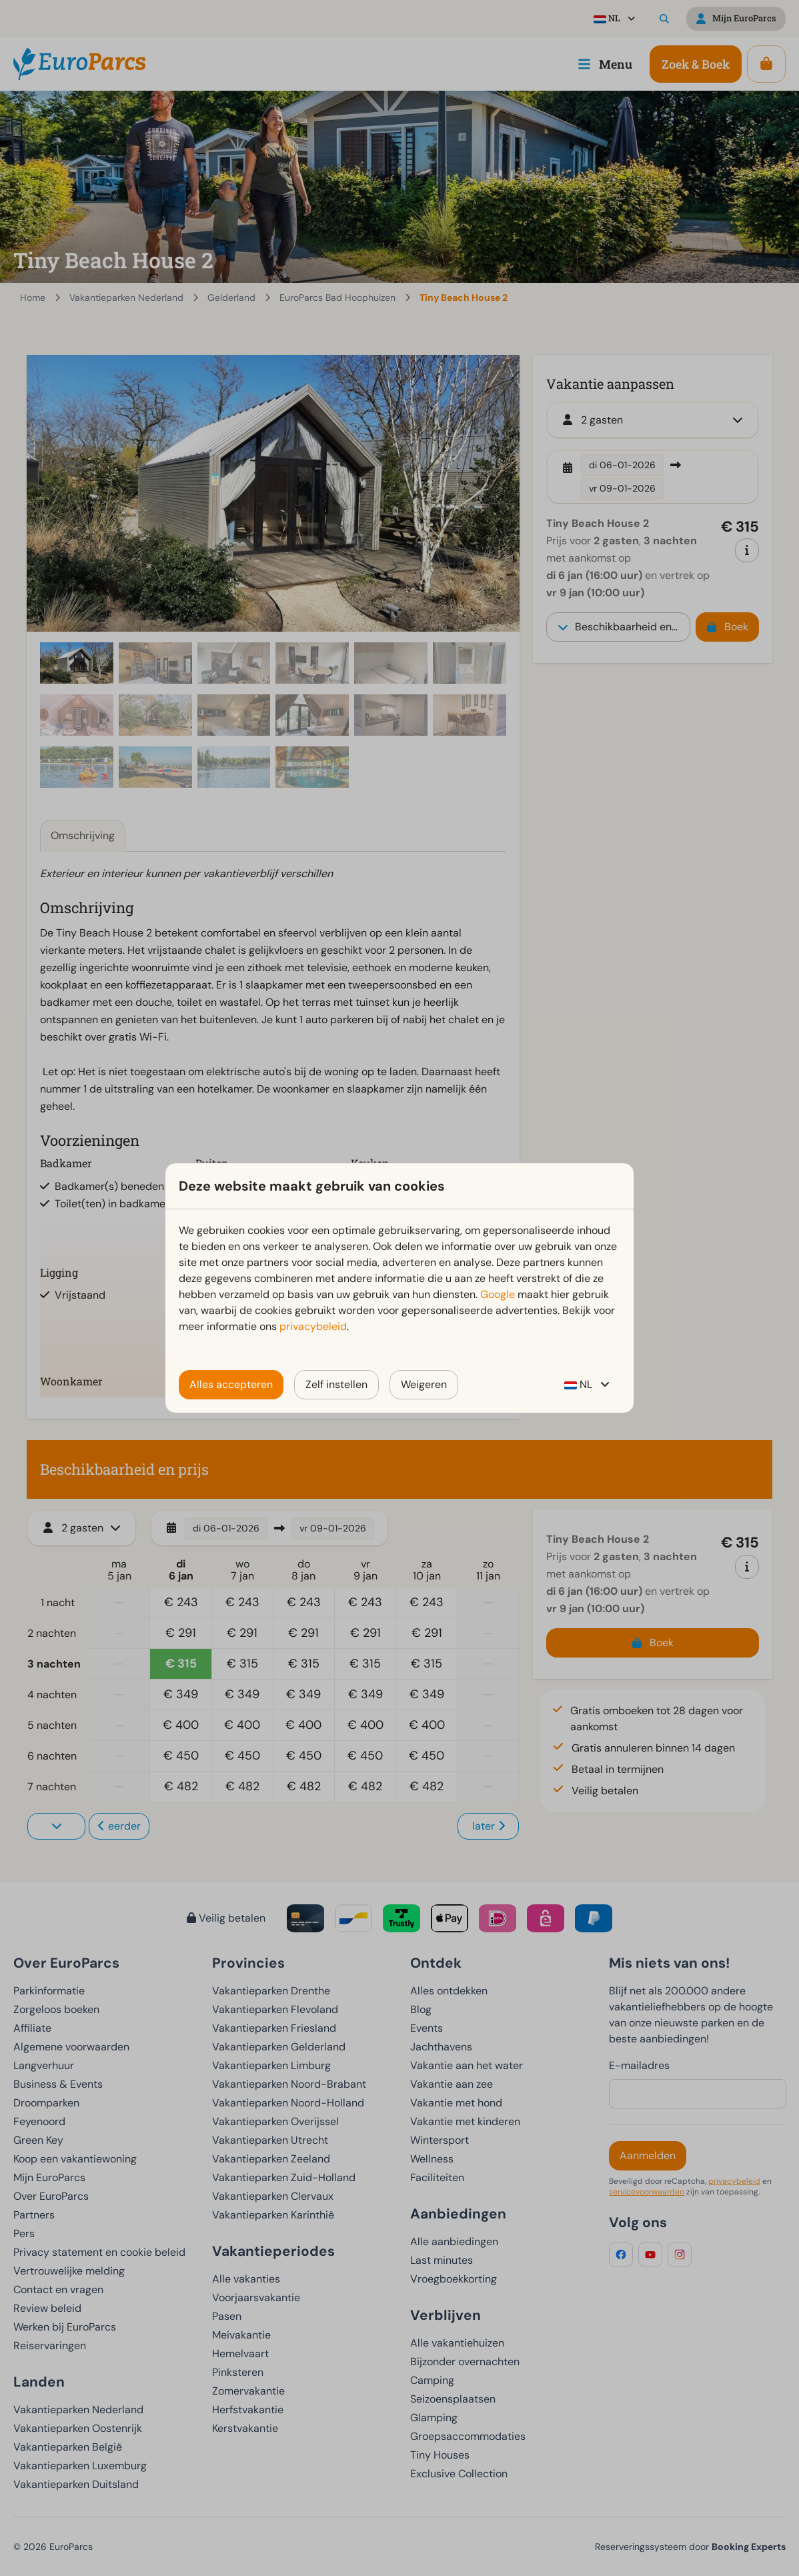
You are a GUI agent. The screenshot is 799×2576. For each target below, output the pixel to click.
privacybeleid (313, 1326)
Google (497, 1294)
